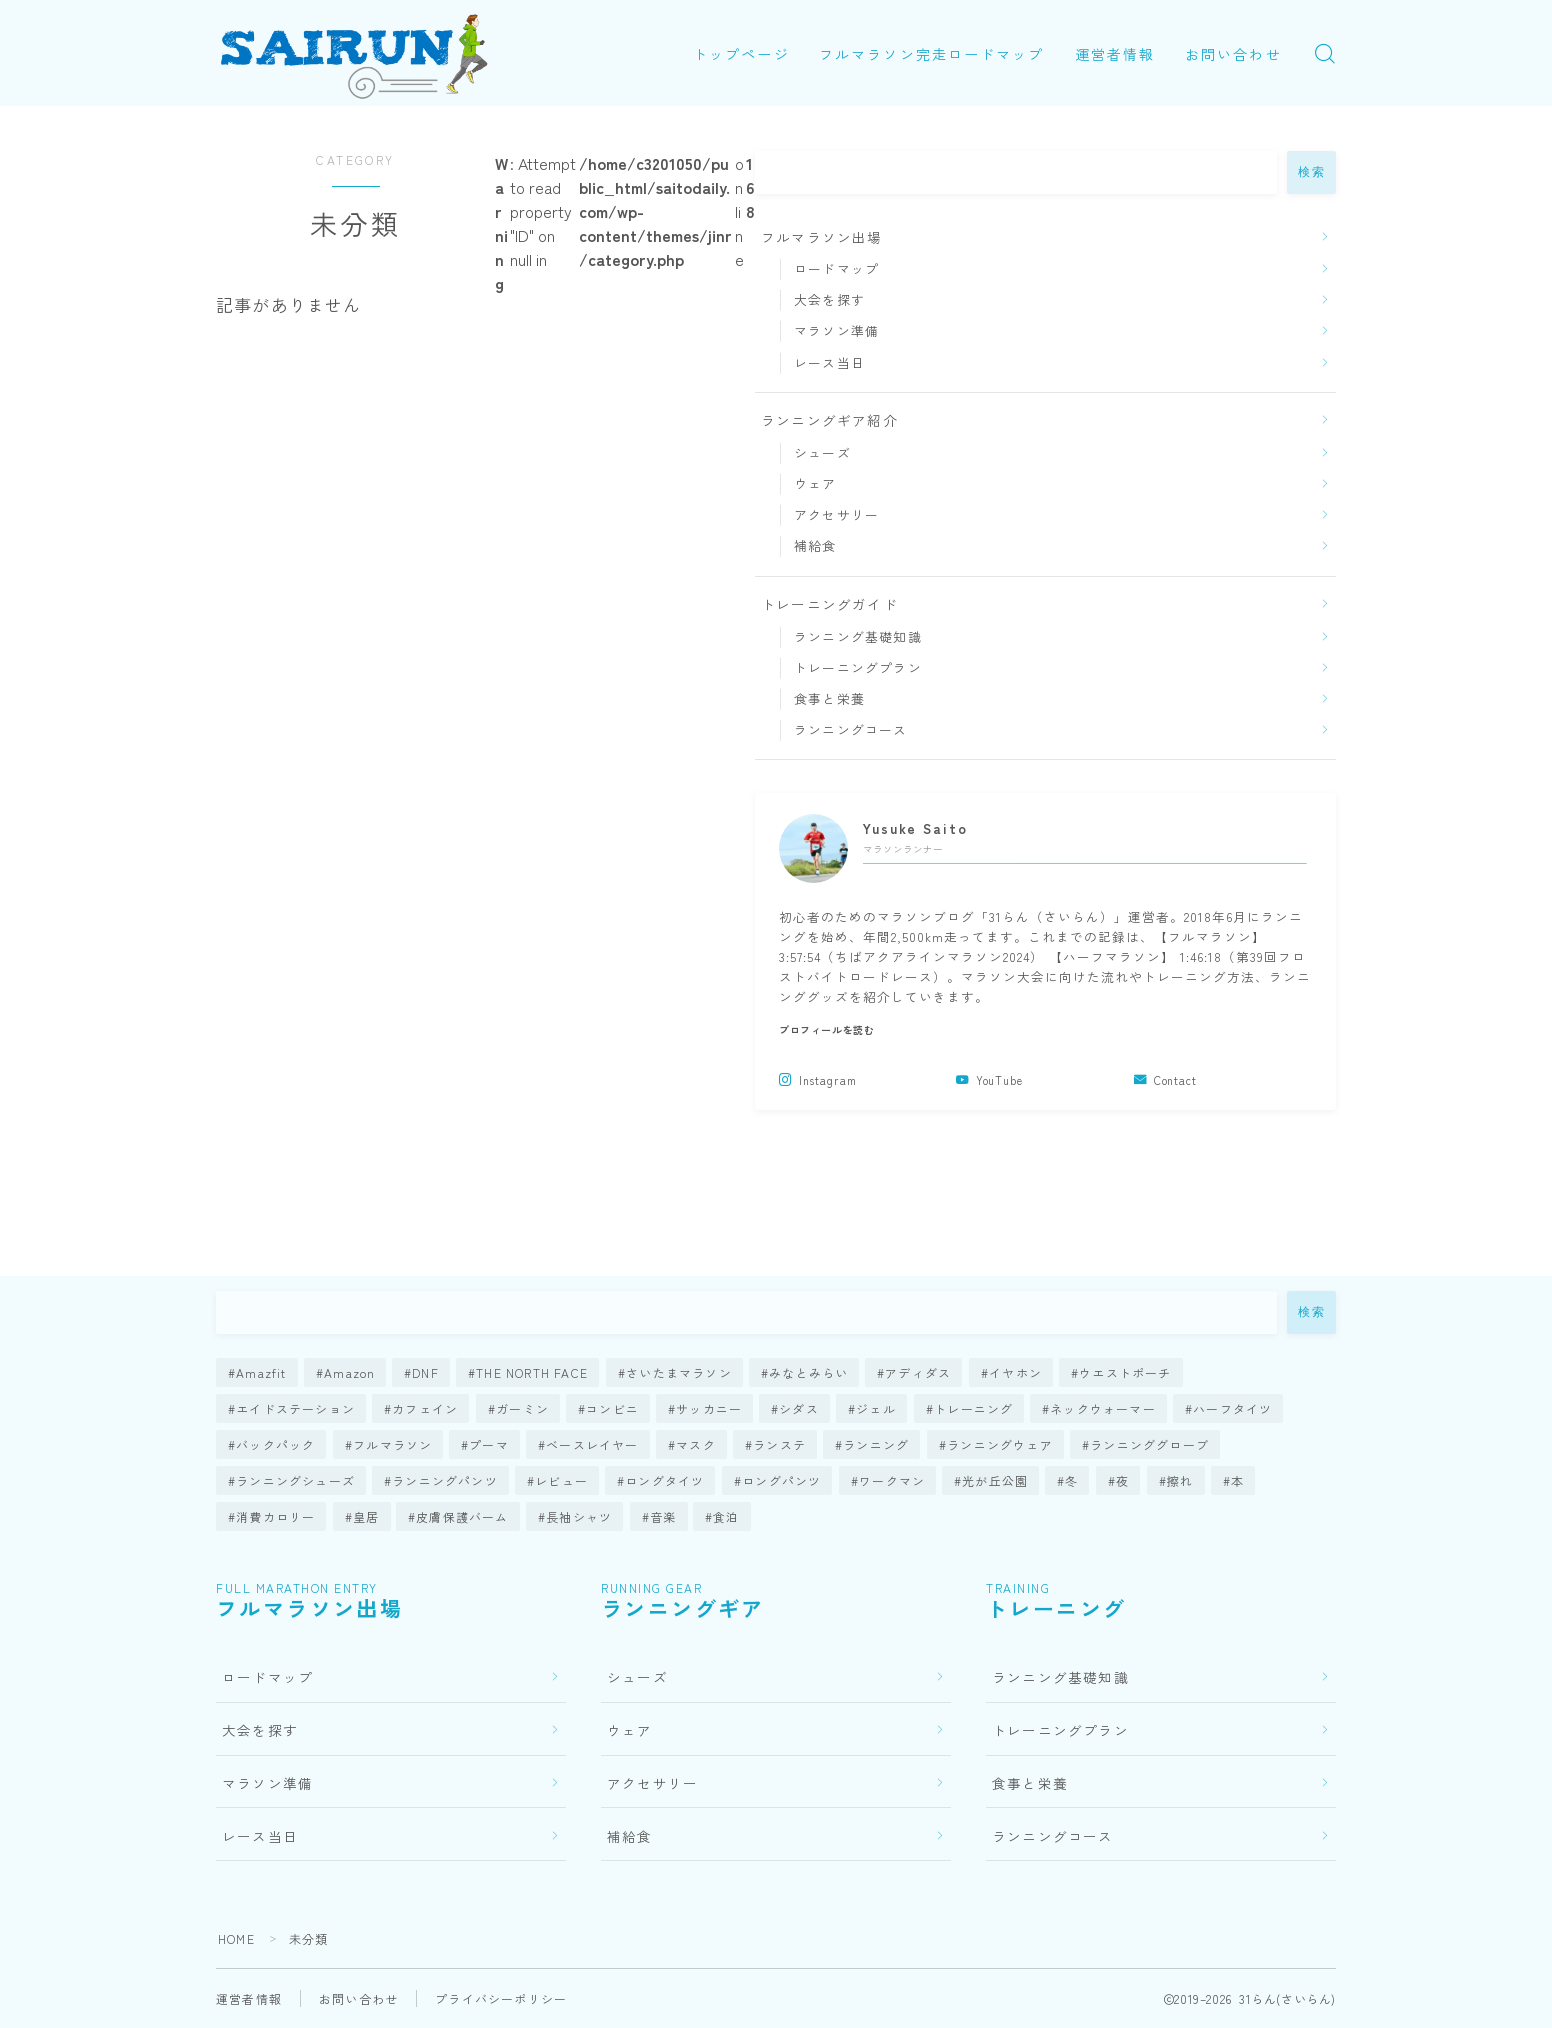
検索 (1311, 172)
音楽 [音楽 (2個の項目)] (663, 1516)
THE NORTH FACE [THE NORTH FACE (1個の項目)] (533, 1372)
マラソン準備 (836, 330)
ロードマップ (836, 268)
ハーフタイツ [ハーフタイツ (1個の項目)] (1232, 1408)
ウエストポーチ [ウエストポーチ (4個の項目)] (1125, 1372)
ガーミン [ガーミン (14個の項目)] (522, 1408)
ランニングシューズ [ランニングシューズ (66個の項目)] (295, 1480)
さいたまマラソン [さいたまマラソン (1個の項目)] (679, 1372)
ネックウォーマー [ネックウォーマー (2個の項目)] (1103, 1408)
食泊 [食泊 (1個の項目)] (727, 1516)
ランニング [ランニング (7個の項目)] (876, 1444)
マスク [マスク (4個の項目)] (696, 1444)
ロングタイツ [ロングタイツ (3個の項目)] (665, 1480)
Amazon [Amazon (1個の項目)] (349, 1372)
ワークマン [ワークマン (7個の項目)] (892, 1480)
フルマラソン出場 (822, 237)
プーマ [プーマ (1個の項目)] (489, 1444)
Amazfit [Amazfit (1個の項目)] (261, 1372)
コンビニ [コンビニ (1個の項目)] (612, 1408)
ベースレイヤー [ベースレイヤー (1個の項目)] (592, 1444)
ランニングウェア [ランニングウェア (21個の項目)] (1000, 1444)
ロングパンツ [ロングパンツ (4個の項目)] (781, 1480)
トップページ (741, 54)
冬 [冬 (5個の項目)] (1072, 1480)
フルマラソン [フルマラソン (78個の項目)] (392, 1444)
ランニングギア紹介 (829, 420)
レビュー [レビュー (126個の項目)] (561, 1480)
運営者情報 (1115, 54)
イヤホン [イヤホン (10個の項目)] (1015, 1372)
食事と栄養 (829, 698)
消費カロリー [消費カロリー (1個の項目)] (275, 1516)
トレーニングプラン (858, 667)
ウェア (815, 483)
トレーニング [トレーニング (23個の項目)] (973, 1408)
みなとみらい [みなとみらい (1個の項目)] (808, 1372)
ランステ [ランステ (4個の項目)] (779, 1444)
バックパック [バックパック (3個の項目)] (275, 1444)
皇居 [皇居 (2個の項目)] (366, 1516)
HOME (236, 1938)
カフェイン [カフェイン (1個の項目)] (425, 1408)
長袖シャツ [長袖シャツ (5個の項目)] (579, 1516)
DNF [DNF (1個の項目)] (426, 1372)
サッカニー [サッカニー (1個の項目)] (709, 1408)
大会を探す (829, 299)
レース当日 (829, 362)
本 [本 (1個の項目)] (1237, 1480)
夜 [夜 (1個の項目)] (1122, 1480)
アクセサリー (836, 514)
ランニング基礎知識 (858, 636)
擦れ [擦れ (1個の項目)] (1180, 1480)
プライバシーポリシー (501, 1998)
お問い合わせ (1233, 54)
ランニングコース (851, 729)
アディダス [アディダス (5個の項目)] (918, 1372)
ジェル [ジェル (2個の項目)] (877, 1408)
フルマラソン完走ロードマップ (931, 54)
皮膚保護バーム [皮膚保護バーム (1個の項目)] (463, 1516)
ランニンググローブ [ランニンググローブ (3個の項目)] (1149, 1444)
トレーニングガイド (829, 604)
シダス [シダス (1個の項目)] (800, 1408)
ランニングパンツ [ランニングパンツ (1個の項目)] (445, 1480)
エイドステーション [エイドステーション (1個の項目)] (295, 1408)
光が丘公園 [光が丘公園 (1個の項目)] (995, 1480)
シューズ (822, 452)
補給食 (815, 545)
